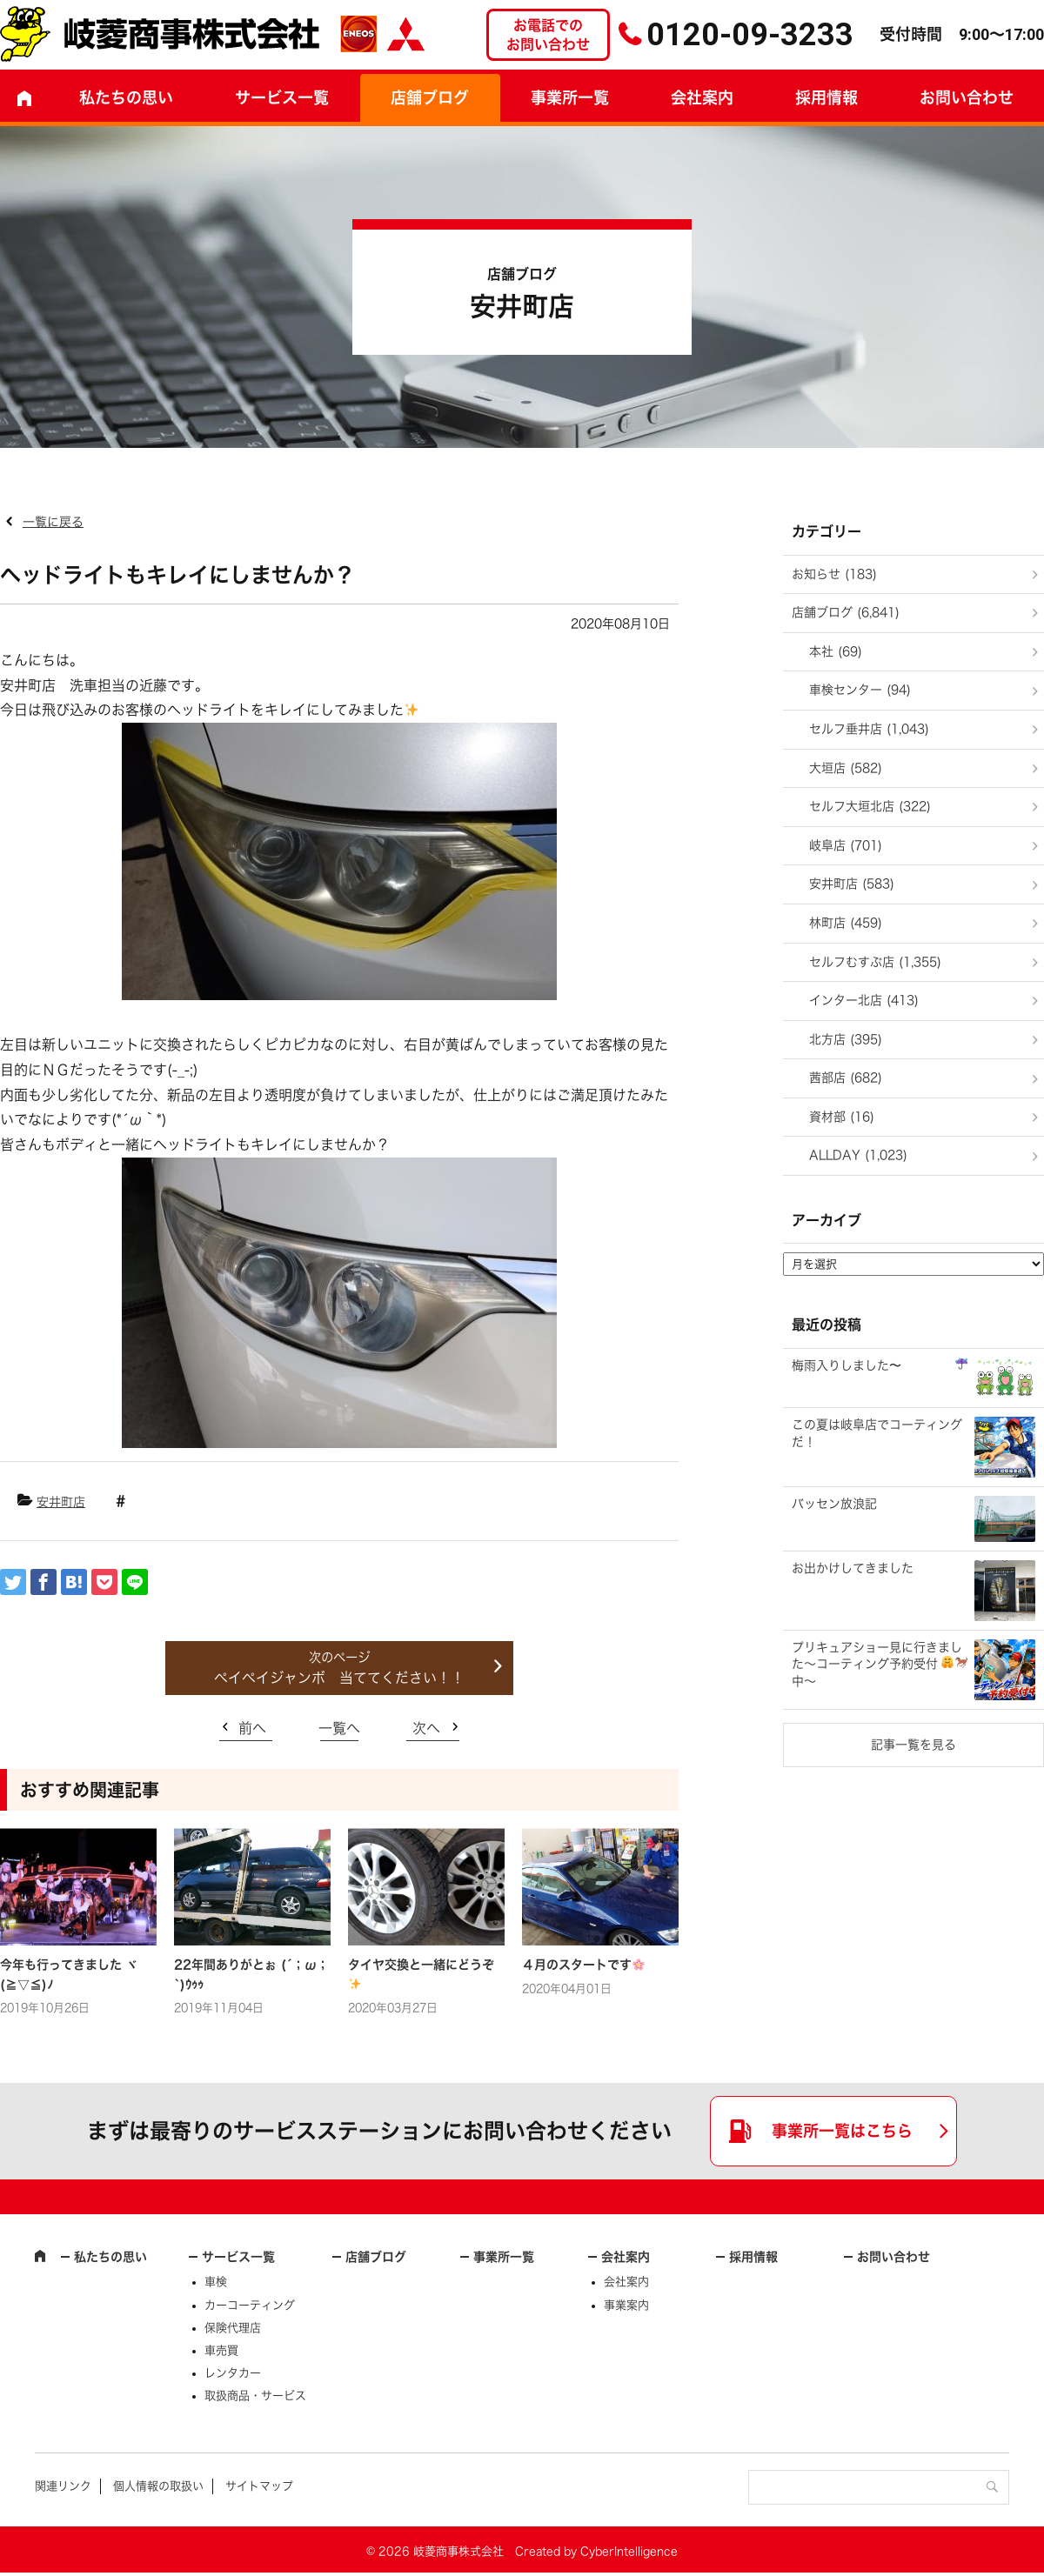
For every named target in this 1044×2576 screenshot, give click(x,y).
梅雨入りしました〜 (879, 1364)
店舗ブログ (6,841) (846, 612)
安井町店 (61, 1502)
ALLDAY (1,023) (858, 1155)
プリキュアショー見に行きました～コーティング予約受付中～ (879, 1664)
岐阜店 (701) (845, 845)
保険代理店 (232, 2327)
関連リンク (63, 2486)
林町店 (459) (845, 923)
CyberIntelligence (629, 2551)
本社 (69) (835, 651)
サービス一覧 (238, 2257)
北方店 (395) (845, 1039)
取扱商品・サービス (255, 2395)
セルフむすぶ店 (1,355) (875, 962)
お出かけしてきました (853, 1568)
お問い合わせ (893, 2257)
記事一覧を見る (913, 1744)
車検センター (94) (860, 690)
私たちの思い (126, 97)
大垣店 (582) (845, 768)
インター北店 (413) (864, 1000)
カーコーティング (249, 2305)
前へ (252, 1728)
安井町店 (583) (851, 884)
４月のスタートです (583, 1965)
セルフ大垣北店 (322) (870, 806)
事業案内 (626, 2305)
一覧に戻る (53, 522)
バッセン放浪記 (834, 1504)
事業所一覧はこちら (842, 2131)
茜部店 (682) (845, 1077)
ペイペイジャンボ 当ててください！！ (339, 1678)
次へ (426, 1728)
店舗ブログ (430, 97)
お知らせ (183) (834, 574)
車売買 (221, 2350)
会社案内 (702, 97)
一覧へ (339, 1728)
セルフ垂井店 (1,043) (869, 729)
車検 (215, 2281)
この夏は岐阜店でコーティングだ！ (877, 1433)
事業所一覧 (570, 97)
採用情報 (826, 97)
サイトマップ (259, 2486)
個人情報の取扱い (158, 2486)
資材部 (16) (841, 1117)
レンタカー (232, 2373)
